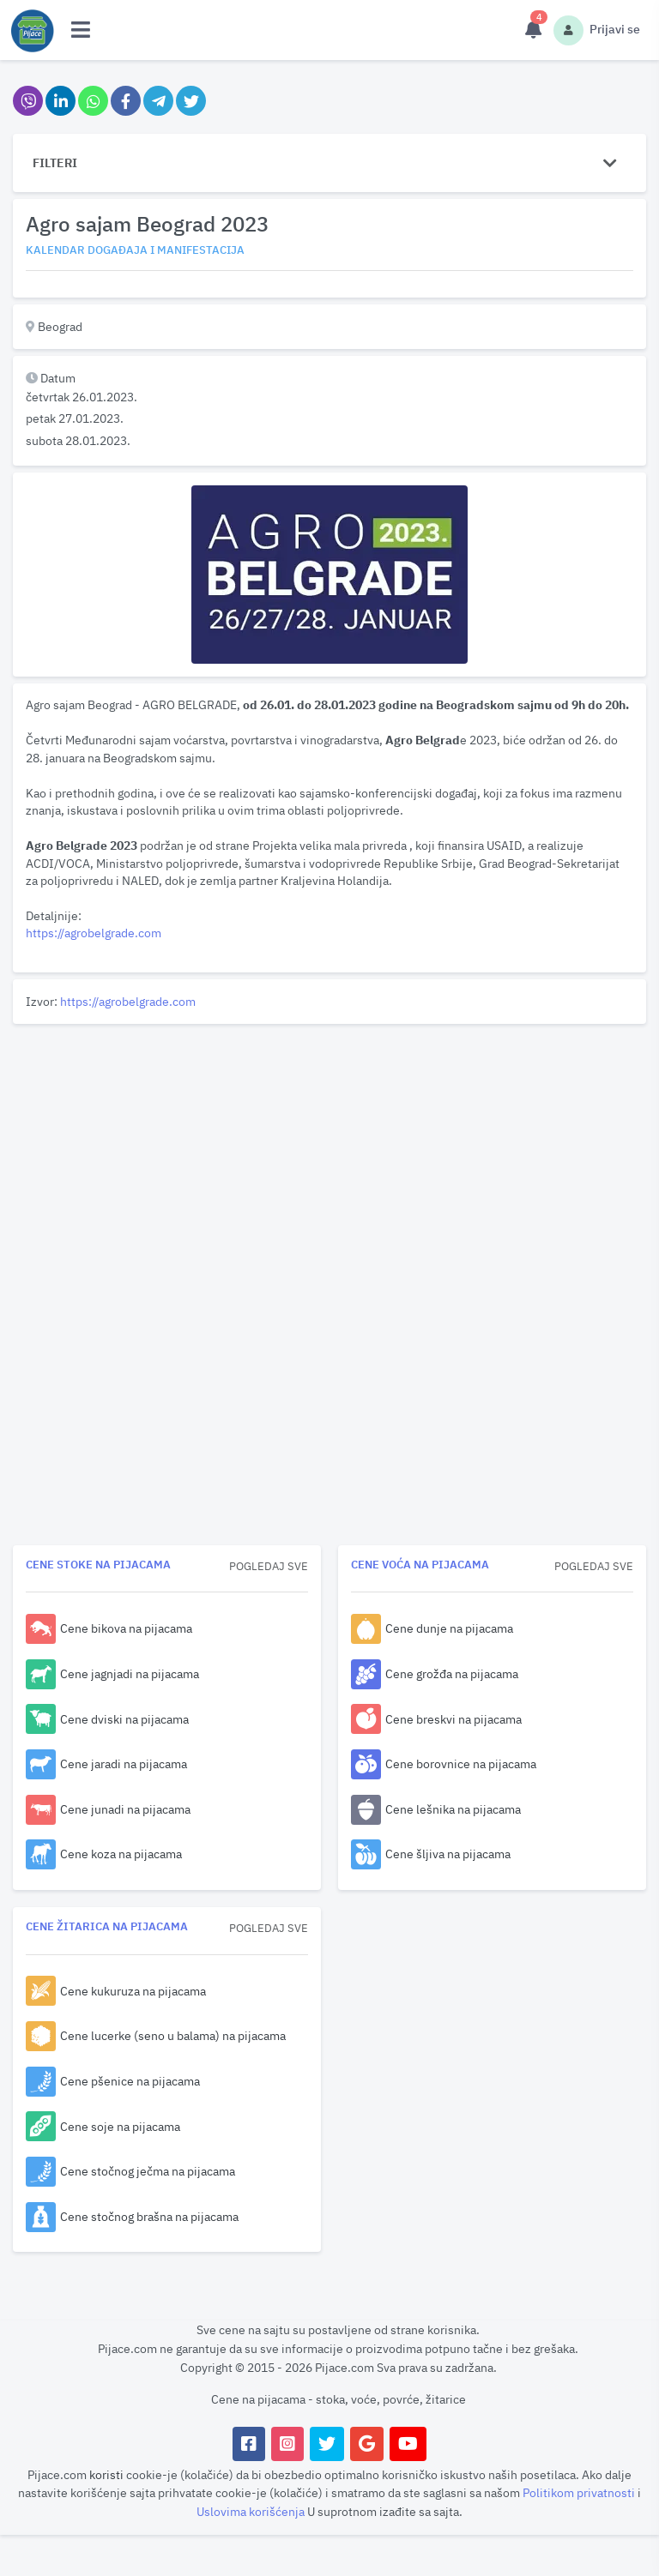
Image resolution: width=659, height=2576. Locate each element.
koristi (106, 2474)
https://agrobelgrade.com (93, 932)
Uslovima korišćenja (251, 2511)
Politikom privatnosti (580, 2492)
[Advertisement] (329, 1151)
